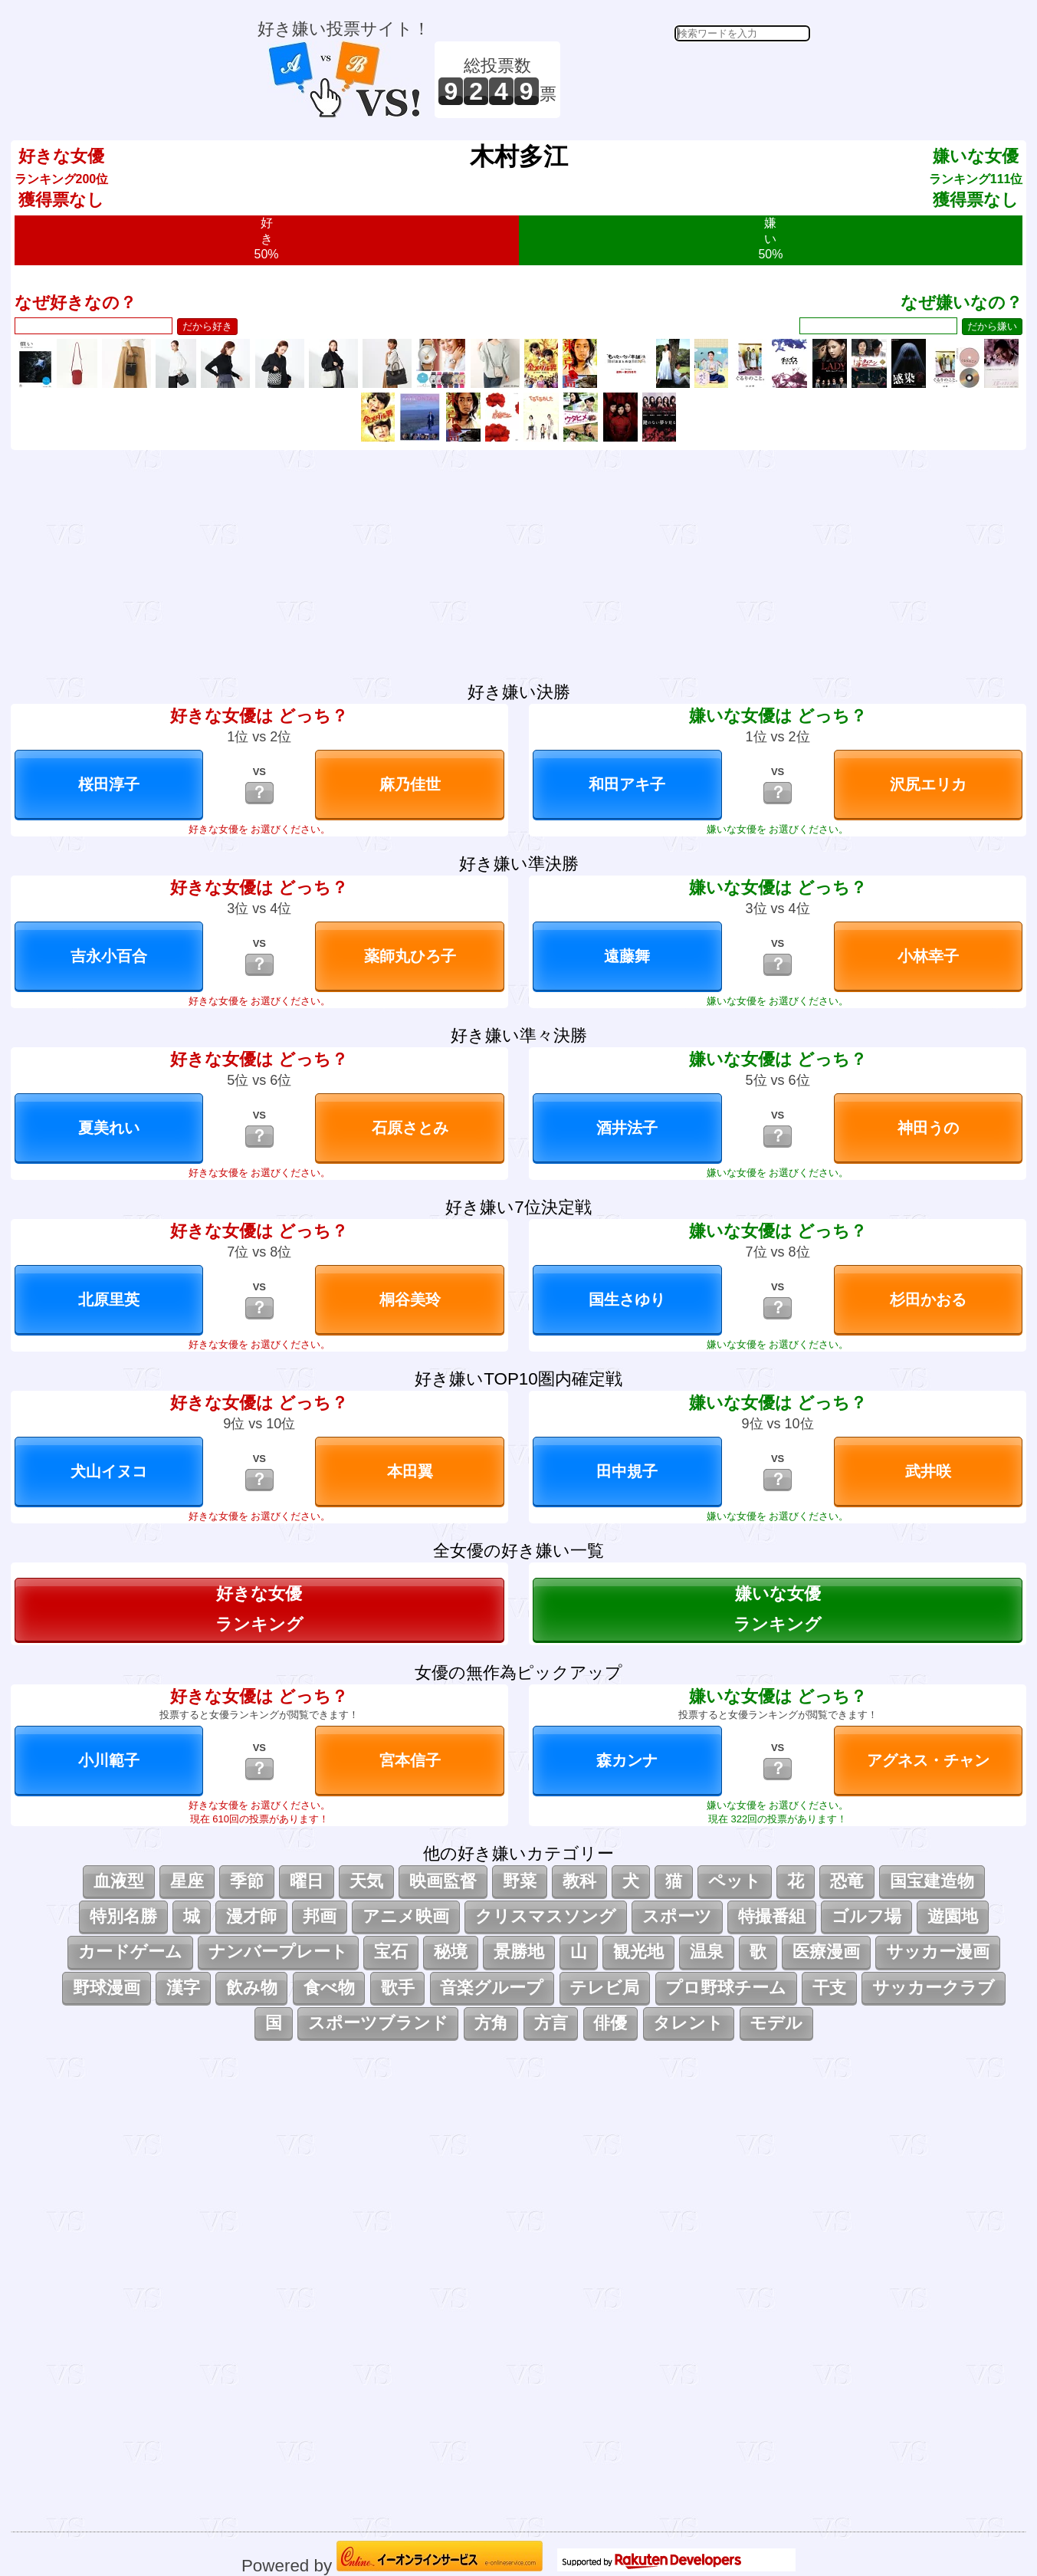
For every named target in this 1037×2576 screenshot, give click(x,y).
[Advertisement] (687, 79)
